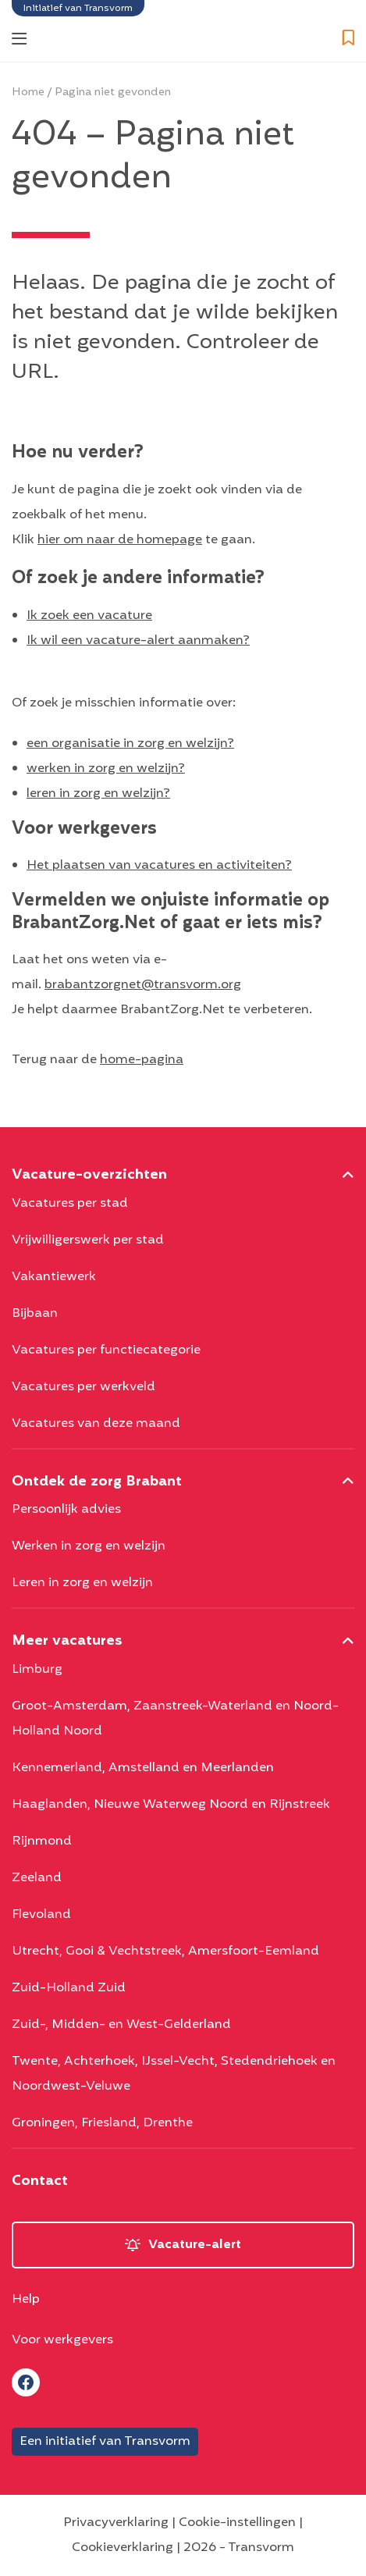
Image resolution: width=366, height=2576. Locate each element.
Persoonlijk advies (66, 1510)
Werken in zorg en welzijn (88, 1546)
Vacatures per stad (70, 1204)
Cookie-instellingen (237, 2523)
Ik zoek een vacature (89, 616)
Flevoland (41, 1915)
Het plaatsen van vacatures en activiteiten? (159, 866)
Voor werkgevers (62, 2340)
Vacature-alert (194, 2245)
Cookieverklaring (122, 2548)
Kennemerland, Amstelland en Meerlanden (143, 1768)
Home (28, 92)
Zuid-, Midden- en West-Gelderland (121, 2025)
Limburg (37, 1670)
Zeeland (37, 1878)
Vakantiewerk (54, 1277)
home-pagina (141, 1060)
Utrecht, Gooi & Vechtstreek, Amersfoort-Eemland (165, 1951)
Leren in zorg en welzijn (82, 1583)
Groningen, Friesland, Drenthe (102, 2123)
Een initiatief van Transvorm (105, 2442)
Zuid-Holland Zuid (69, 1988)
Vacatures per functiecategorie (106, 1350)
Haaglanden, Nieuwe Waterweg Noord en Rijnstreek (171, 1805)
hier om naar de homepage (119, 540)
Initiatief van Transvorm (78, 8)
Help (26, 2300)
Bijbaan (35, 1314)
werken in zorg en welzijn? (106, 769)
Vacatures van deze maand (96, 1424)
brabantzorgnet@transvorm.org (142, 985)
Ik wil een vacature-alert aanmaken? (138, 641)
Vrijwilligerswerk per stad (88, 1240)
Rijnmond (42, 1841)
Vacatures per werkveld (83, 1387)
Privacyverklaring (116, 2523)
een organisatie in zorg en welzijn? (130, 744)
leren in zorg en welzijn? (98, 794)
